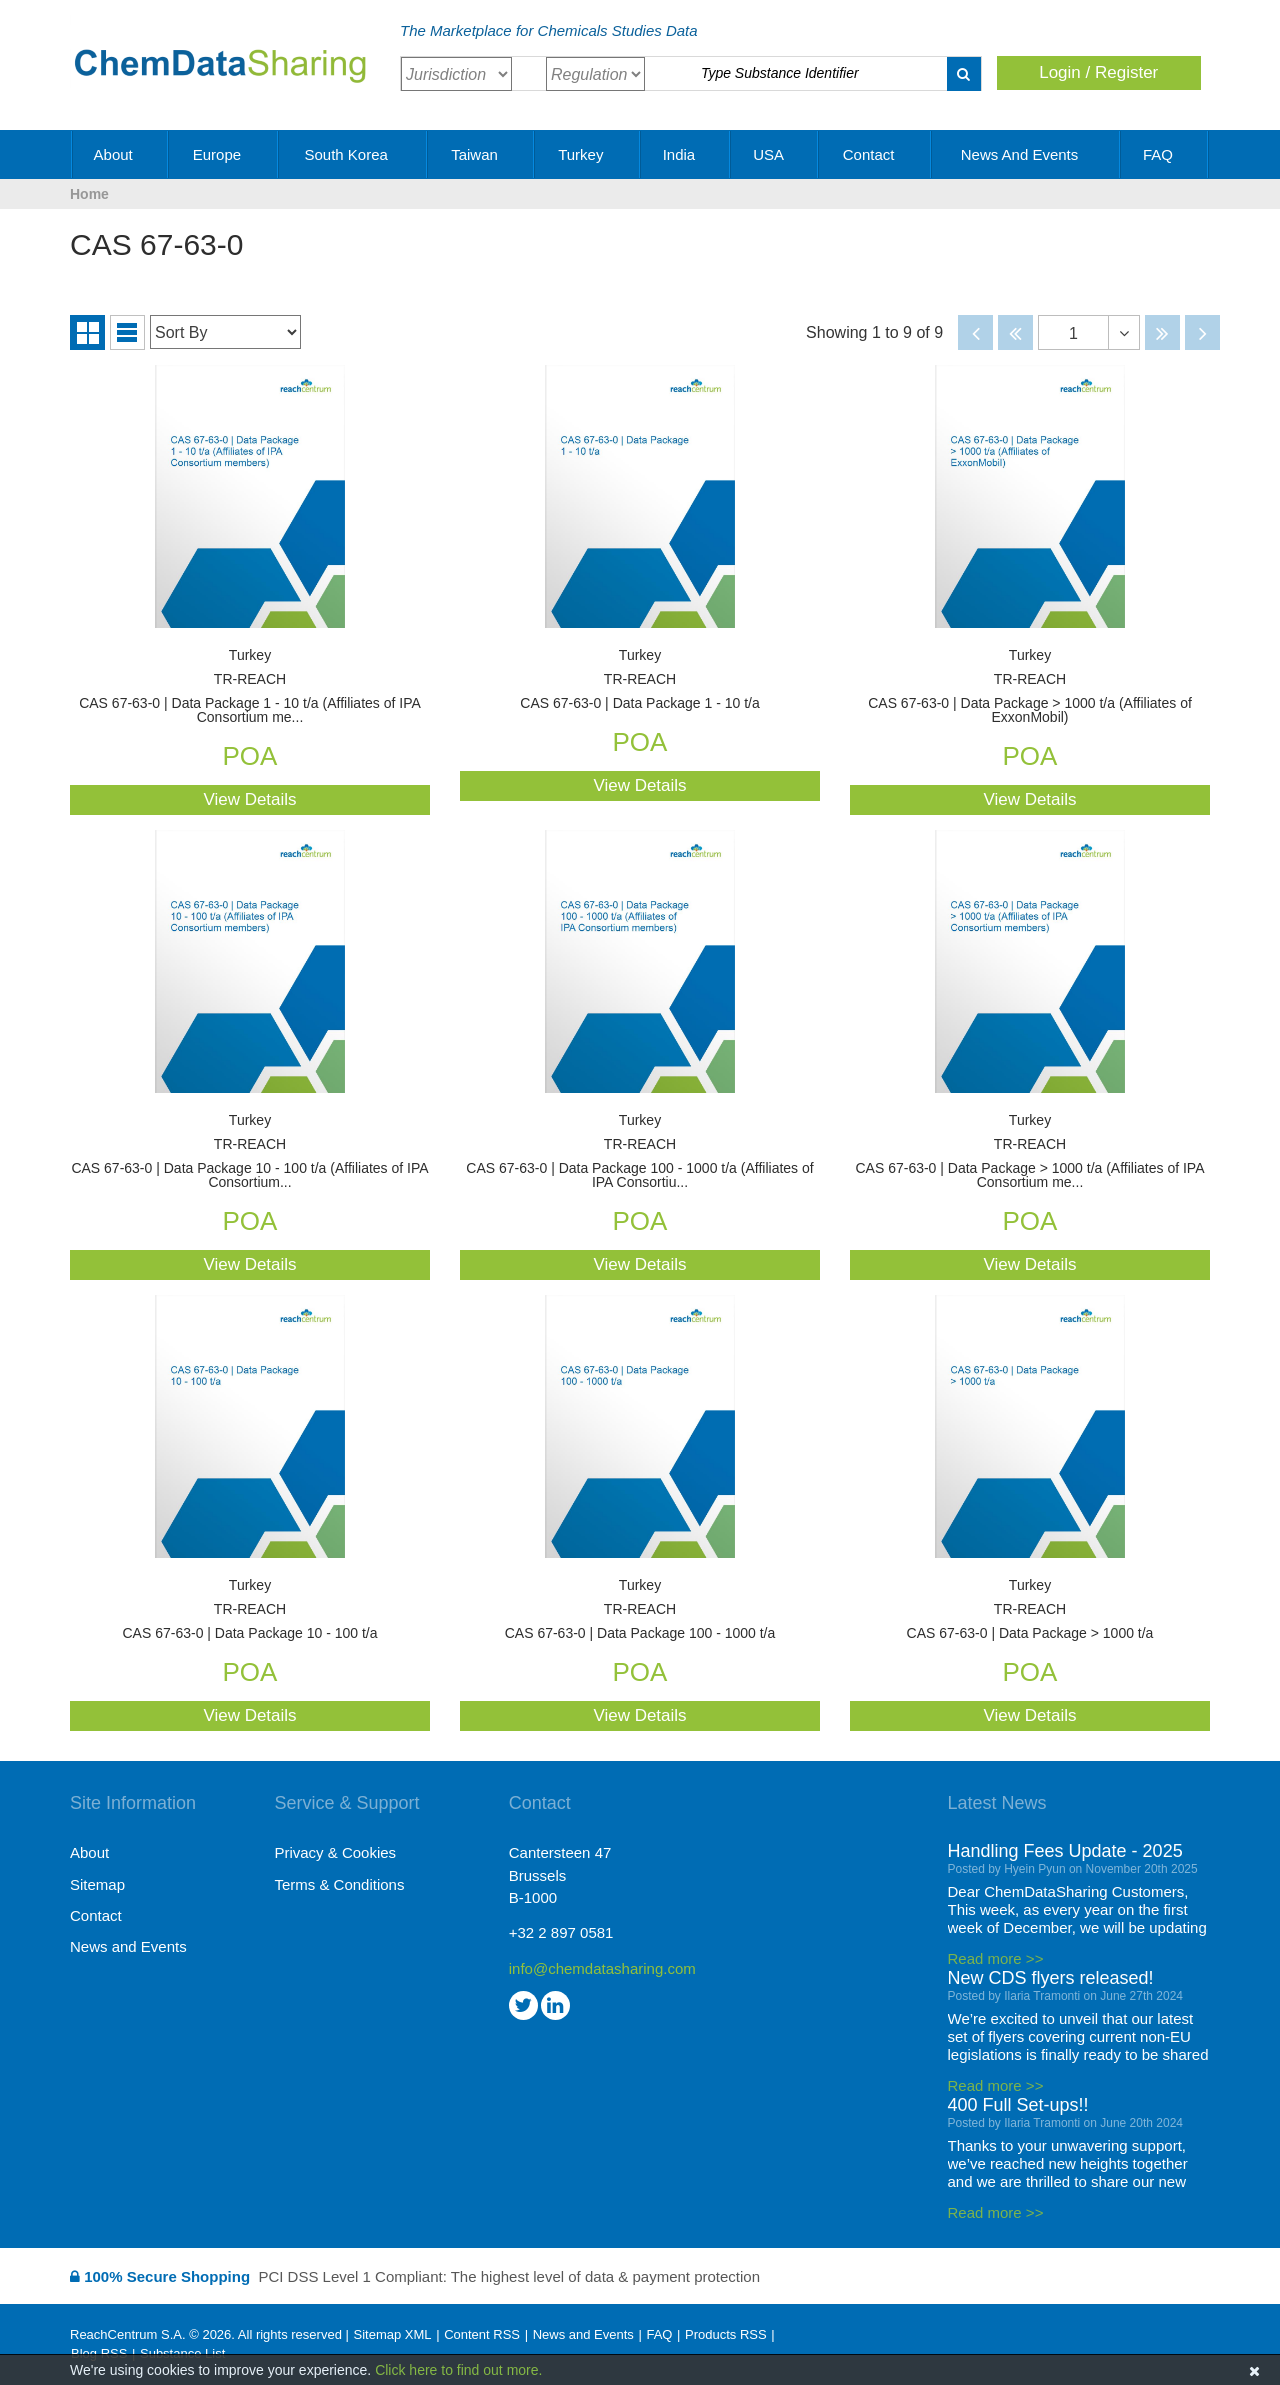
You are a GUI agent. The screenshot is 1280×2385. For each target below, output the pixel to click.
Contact (876, 154)
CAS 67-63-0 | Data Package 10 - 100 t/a (250, 1609)
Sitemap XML (392, 2334)
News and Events (1027, 154)
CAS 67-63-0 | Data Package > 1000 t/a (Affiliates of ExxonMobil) (1030, 686)
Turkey (587, 154)
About (120, 154)
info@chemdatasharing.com (602, 1968)
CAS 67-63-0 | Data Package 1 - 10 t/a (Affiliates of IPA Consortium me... (250, 686)
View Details (249, 799)
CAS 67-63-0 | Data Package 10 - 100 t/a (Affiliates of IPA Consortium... (250, 1151)
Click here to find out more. (458, 2370)
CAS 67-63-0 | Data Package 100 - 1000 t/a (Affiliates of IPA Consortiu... (640, 1151)
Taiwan (481, 154)
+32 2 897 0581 (561, 1932)
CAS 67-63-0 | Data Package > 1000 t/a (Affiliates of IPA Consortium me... (1030, 1151)
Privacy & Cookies (335, 1852)
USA (775, 154)
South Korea (353, 154)
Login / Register (1098, 72)
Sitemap (97, 1884)
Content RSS (482, 2334)
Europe (224, 154)
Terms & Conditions (339, 1884)
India (686, 154)
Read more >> (996, 1958)
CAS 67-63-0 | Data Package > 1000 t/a (1030, 1609)
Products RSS (726, 2334)
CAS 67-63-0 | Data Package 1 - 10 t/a (640, 679)
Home (89, 194)
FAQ (1165, 154)
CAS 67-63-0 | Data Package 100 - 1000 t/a (640, 1609)
